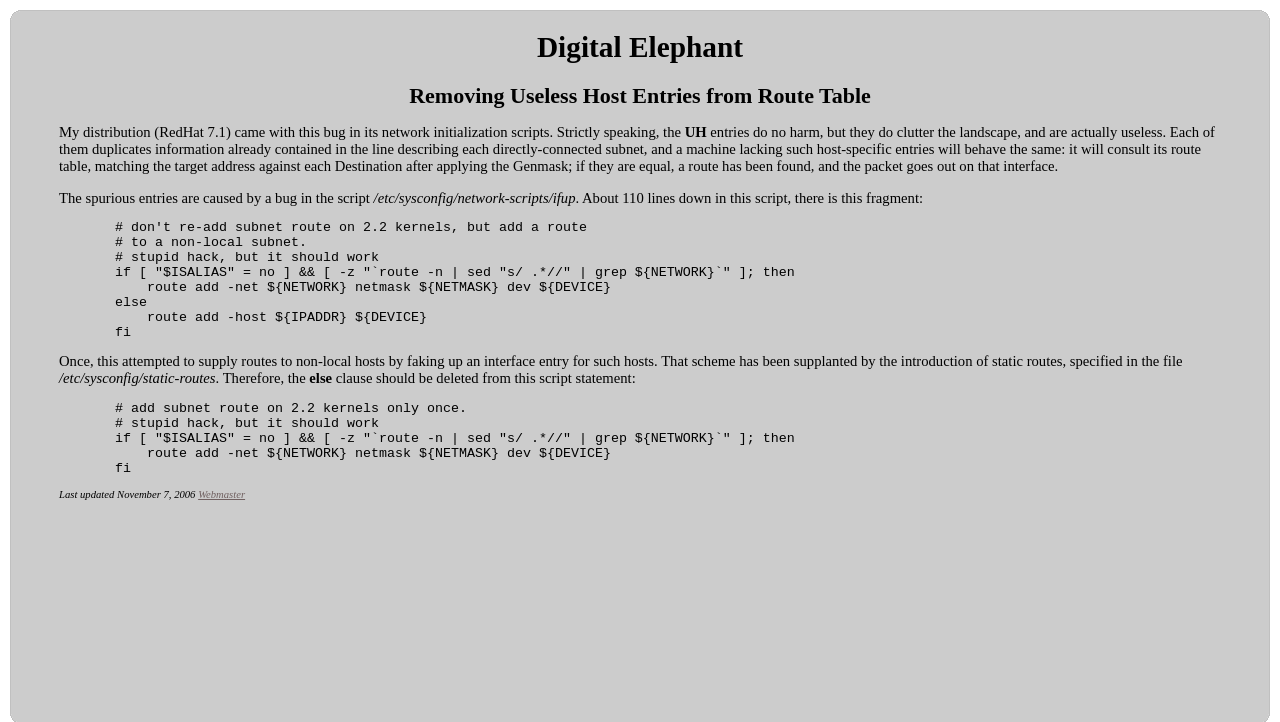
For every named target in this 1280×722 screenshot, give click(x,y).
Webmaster (221, 533)
